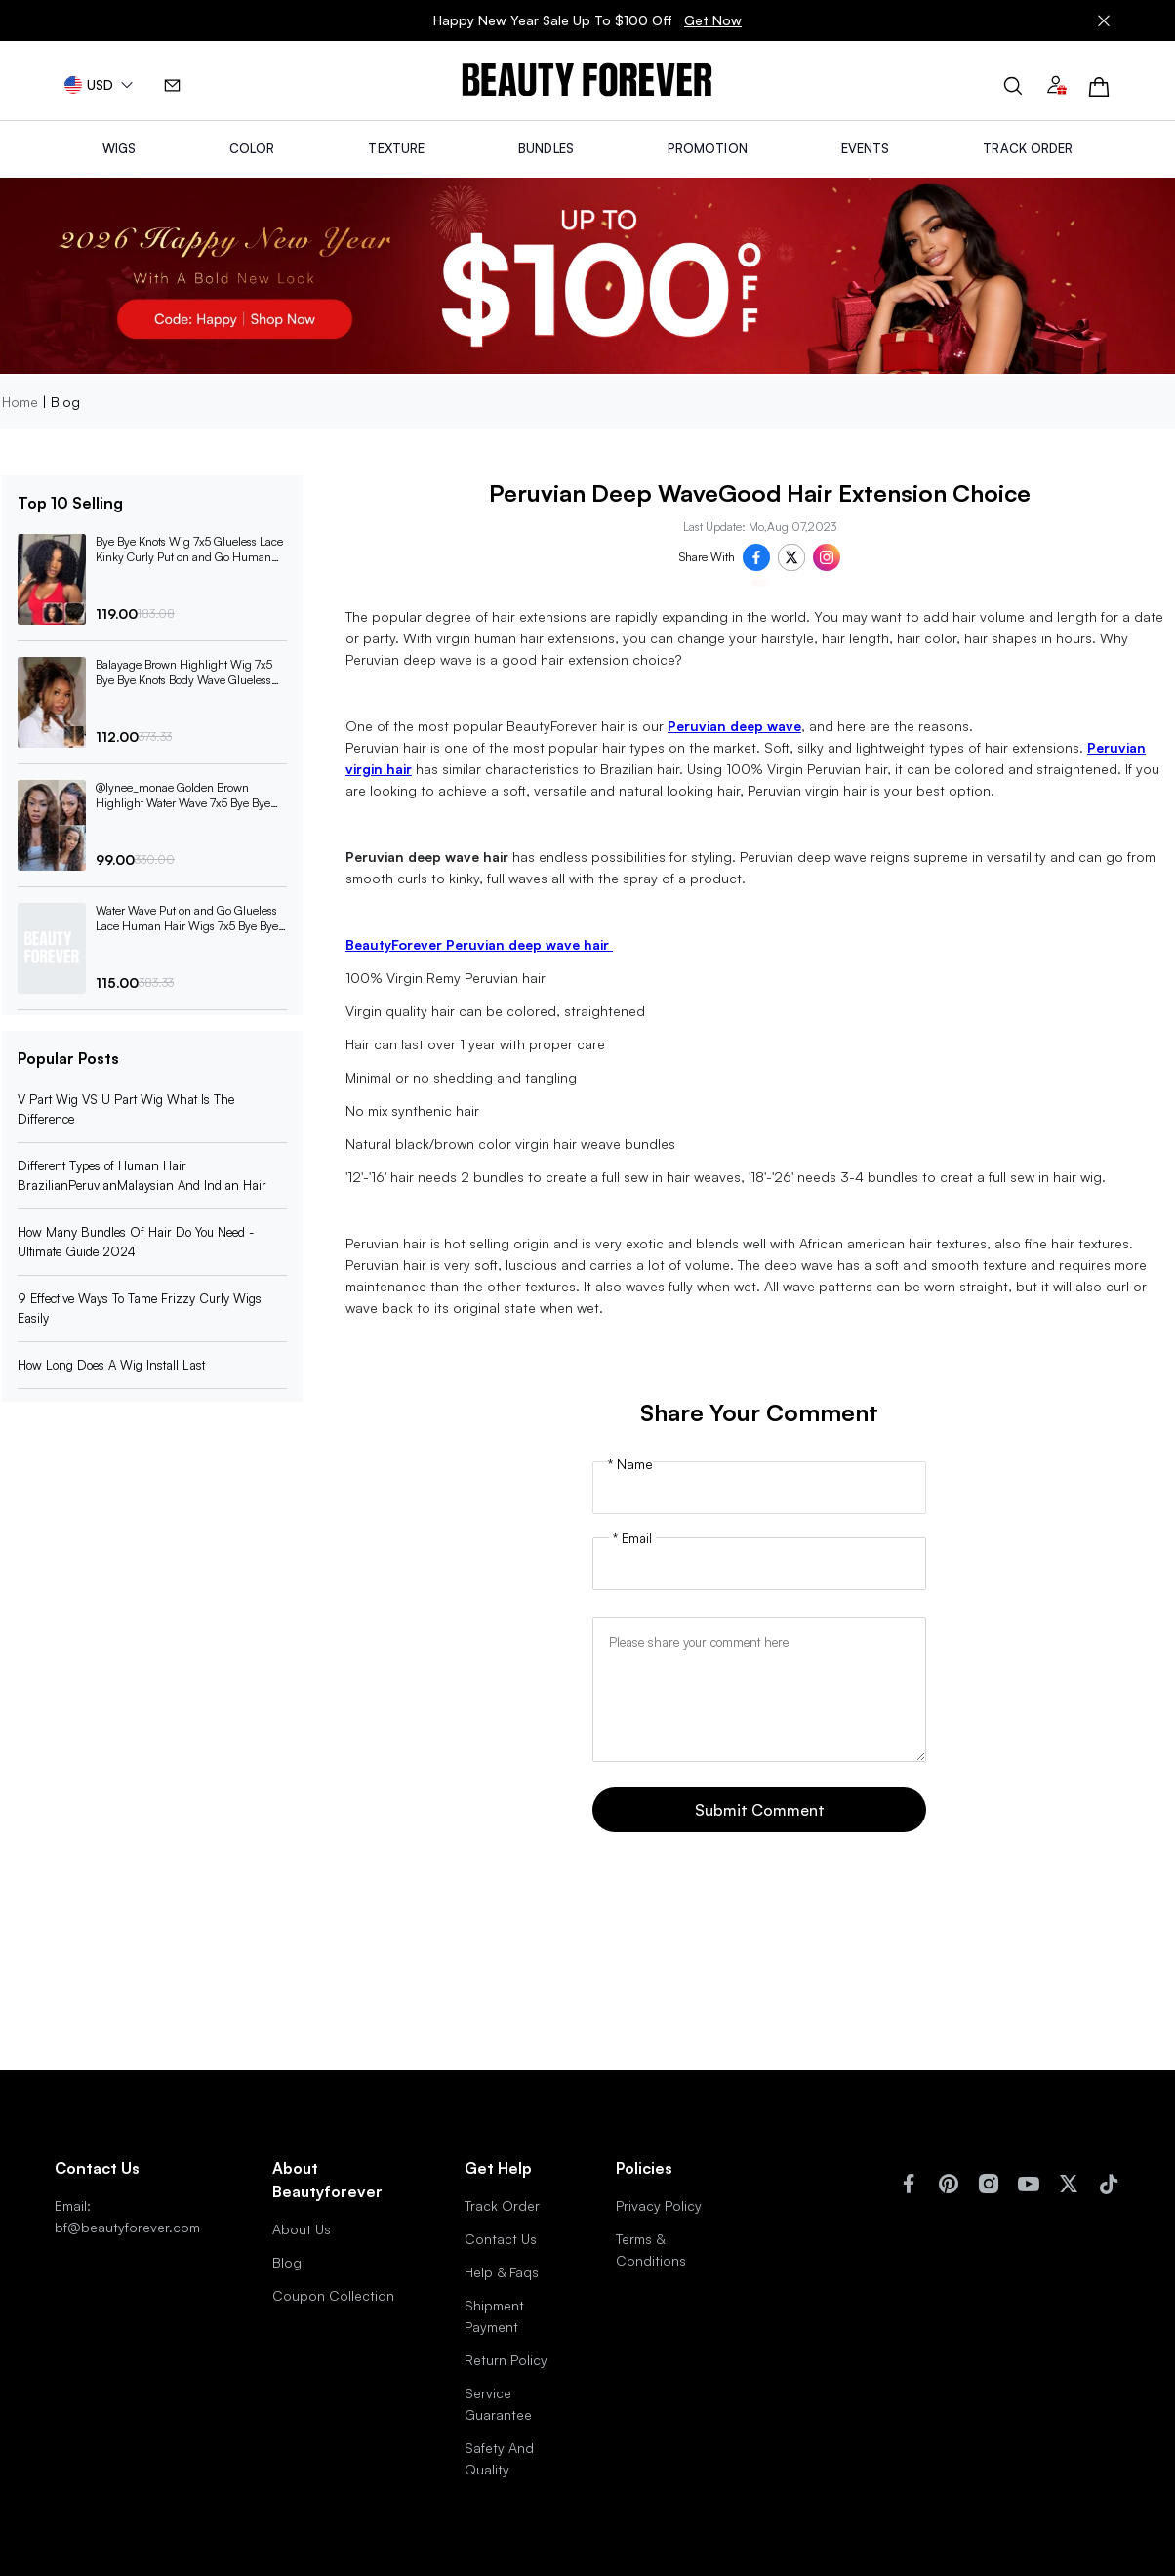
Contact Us (501, 2238)
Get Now (713, 20)
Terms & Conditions (651, 2249)
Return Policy (506, 2359)
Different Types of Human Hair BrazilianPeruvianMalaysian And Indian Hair (142, 1175)
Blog (287, 2262)
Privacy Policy (659, 2205)
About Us (301, 2229)
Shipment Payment (494, 2316)
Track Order (502, 2205)
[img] (587, 80)
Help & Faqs (502, 2272)
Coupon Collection (333, 2295)
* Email (632, 1538)
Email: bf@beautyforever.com (127, 2216)
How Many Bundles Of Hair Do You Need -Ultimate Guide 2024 (136, 1241)
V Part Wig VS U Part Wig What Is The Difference (126, 1108)
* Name (630, 1464)
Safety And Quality (499, 2458)
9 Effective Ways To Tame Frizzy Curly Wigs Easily (140, 1308)
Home (20, 401)
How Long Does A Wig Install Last (111, 1364)
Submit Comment (760, 1810)
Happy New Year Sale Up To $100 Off (587, 20)
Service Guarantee (498, 2404)
